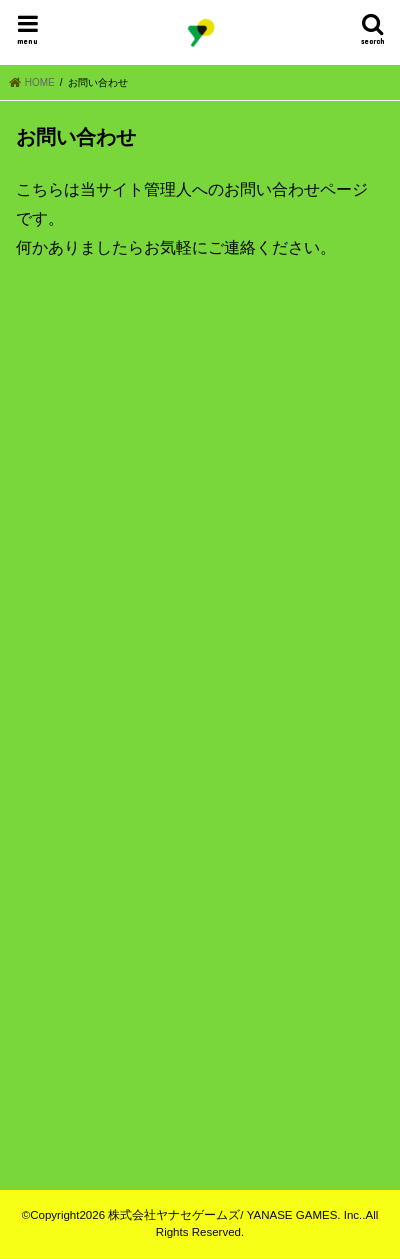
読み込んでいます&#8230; (199, 676)
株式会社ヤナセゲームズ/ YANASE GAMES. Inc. (235, 1215)
